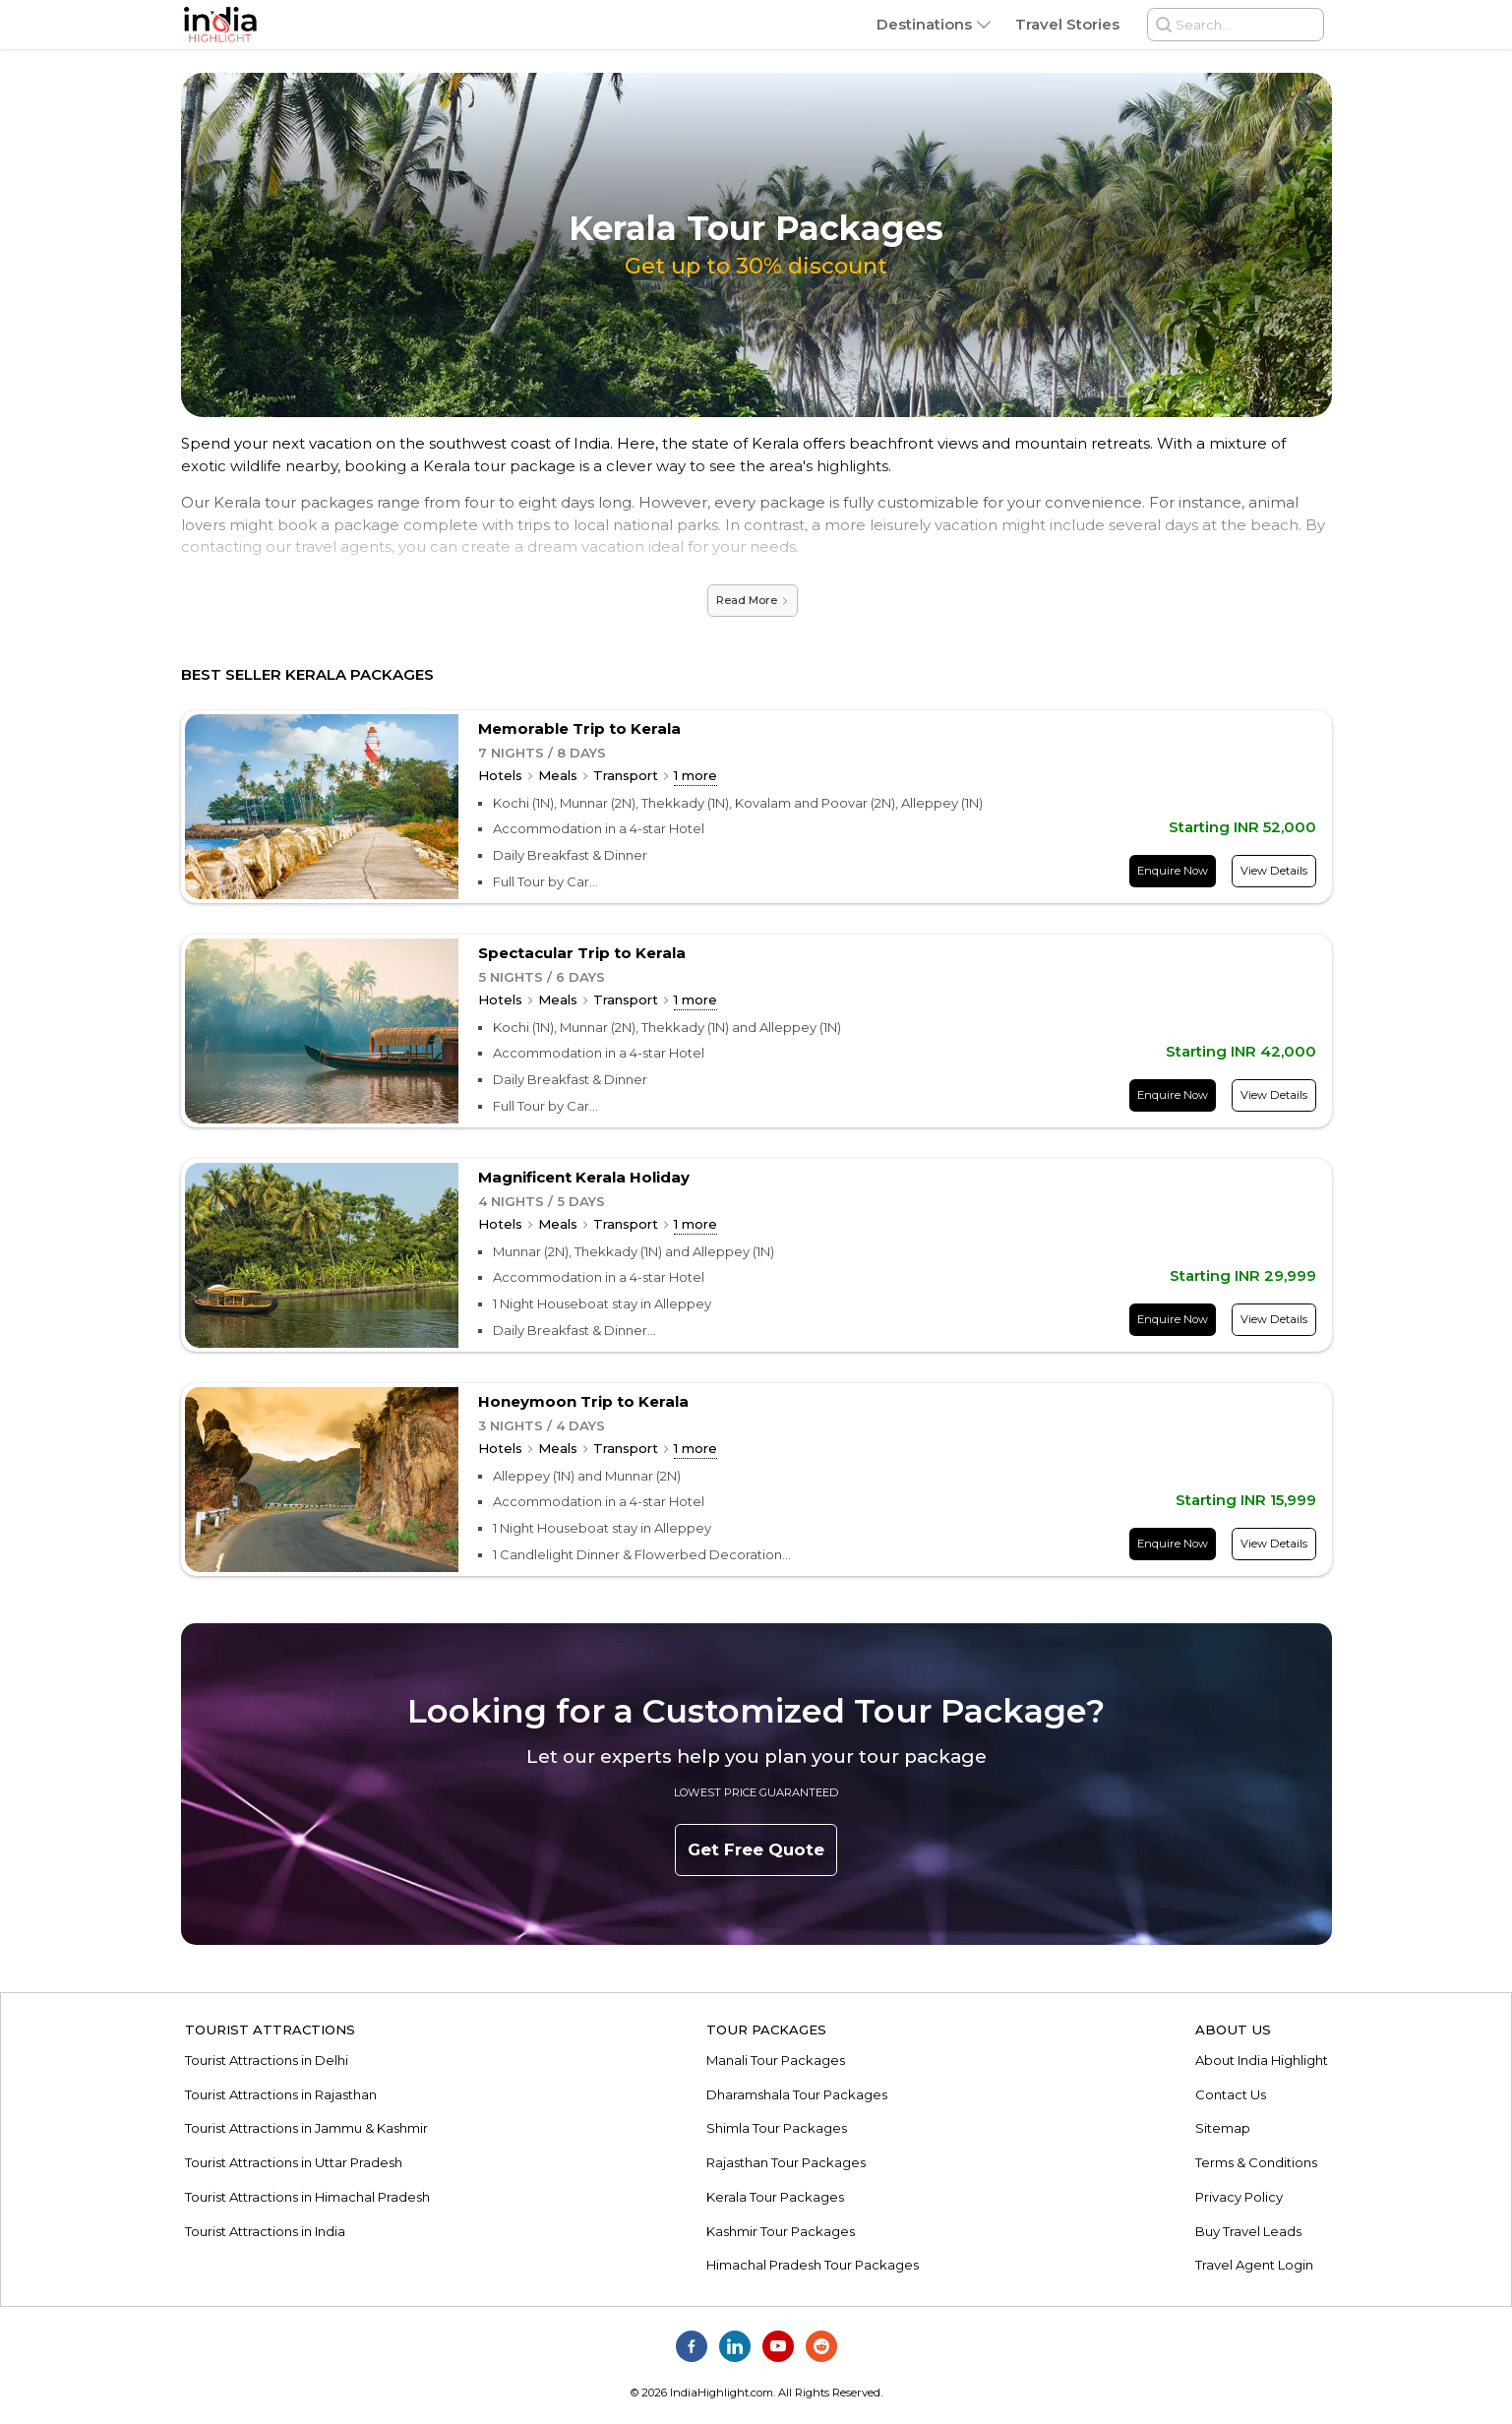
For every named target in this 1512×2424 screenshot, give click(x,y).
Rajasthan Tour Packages (786, 2162)
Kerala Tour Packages (775, 2197)
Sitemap (1222, 2128)
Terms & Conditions (1256, 2162)
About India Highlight (1261, 2060)
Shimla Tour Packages (776, 2128)
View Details (1273, 871)
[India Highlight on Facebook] (691, 2346)
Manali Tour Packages (775, 2060)
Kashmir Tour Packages (780, 2231)
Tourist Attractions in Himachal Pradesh (307, 2197)
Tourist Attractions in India (265, 2231)
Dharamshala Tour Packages (796, 2094)
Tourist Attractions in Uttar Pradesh (293, 2162)
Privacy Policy (1239, 2197)
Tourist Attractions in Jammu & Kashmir (306, 2128)
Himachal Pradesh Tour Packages (812, 2264)
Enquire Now (1172, 871)
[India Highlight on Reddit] (821, 2346)
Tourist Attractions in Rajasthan (281, 2094)
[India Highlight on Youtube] (778, 2346)
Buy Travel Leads (1248, 2231)
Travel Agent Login (1254, 2264)
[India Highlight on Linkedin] (735, 2346)
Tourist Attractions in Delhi (266, 2060)
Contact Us (1230, 2094)
